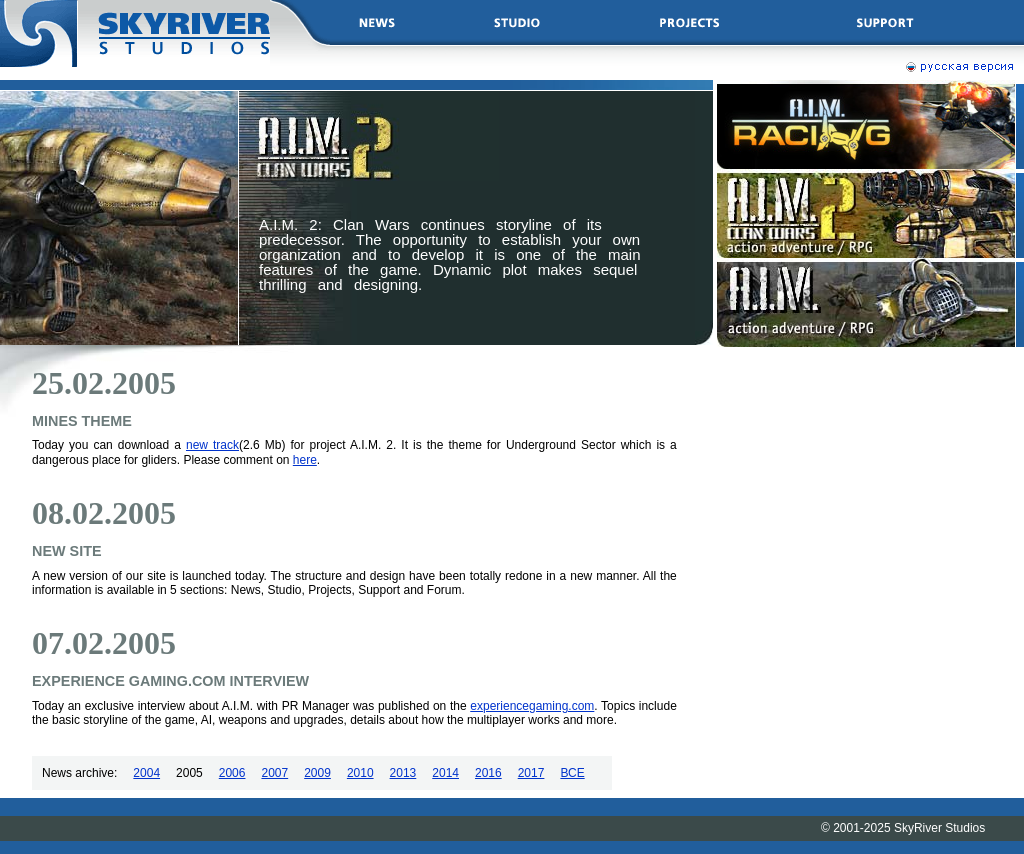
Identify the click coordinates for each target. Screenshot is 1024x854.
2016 (488, 773)
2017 (531, 773)
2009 (317, 773)
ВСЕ (572, 773)
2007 (274, 773)
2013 (403, 773)
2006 (232, 773)
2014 (445, 773)
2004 (146, 773)
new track (212, 445)
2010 (360, 773)
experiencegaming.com (532, 706)
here (305, 460)
